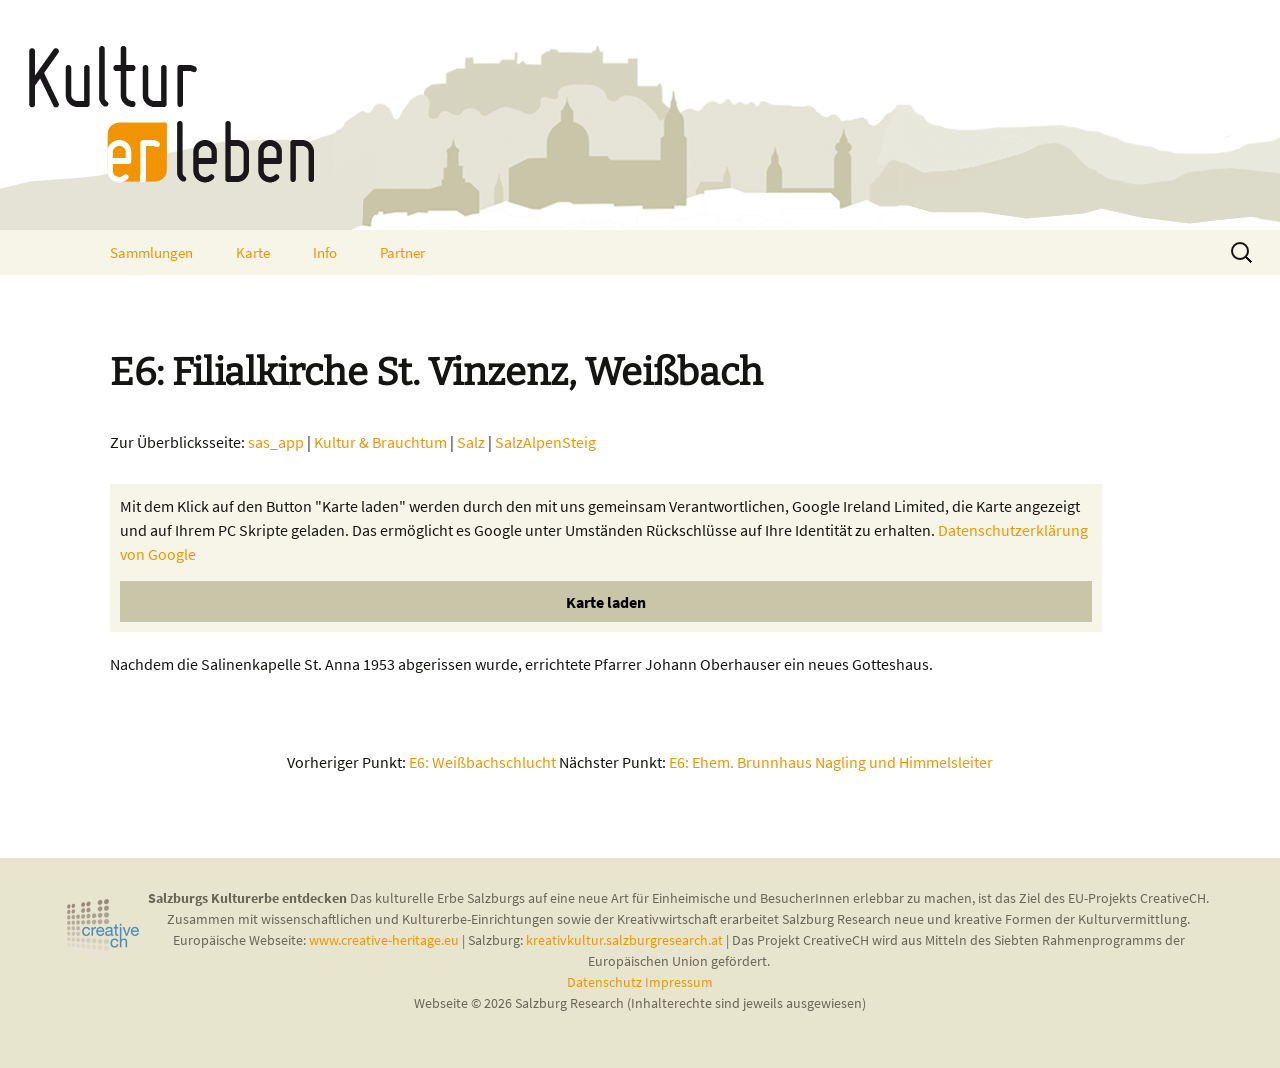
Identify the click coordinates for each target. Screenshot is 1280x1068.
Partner (402, 252)
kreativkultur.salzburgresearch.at (624, 940)
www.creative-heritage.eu (384, 940)
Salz (471, 442)
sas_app (276, 442)
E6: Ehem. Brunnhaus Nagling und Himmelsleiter (831, 762)
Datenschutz (606, 982)
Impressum (679, 982)
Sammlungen (151, 252)
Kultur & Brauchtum (380, 442)
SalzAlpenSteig (545, 442)
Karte (253, 252)
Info (325, 252)
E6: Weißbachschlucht (482, 762)
